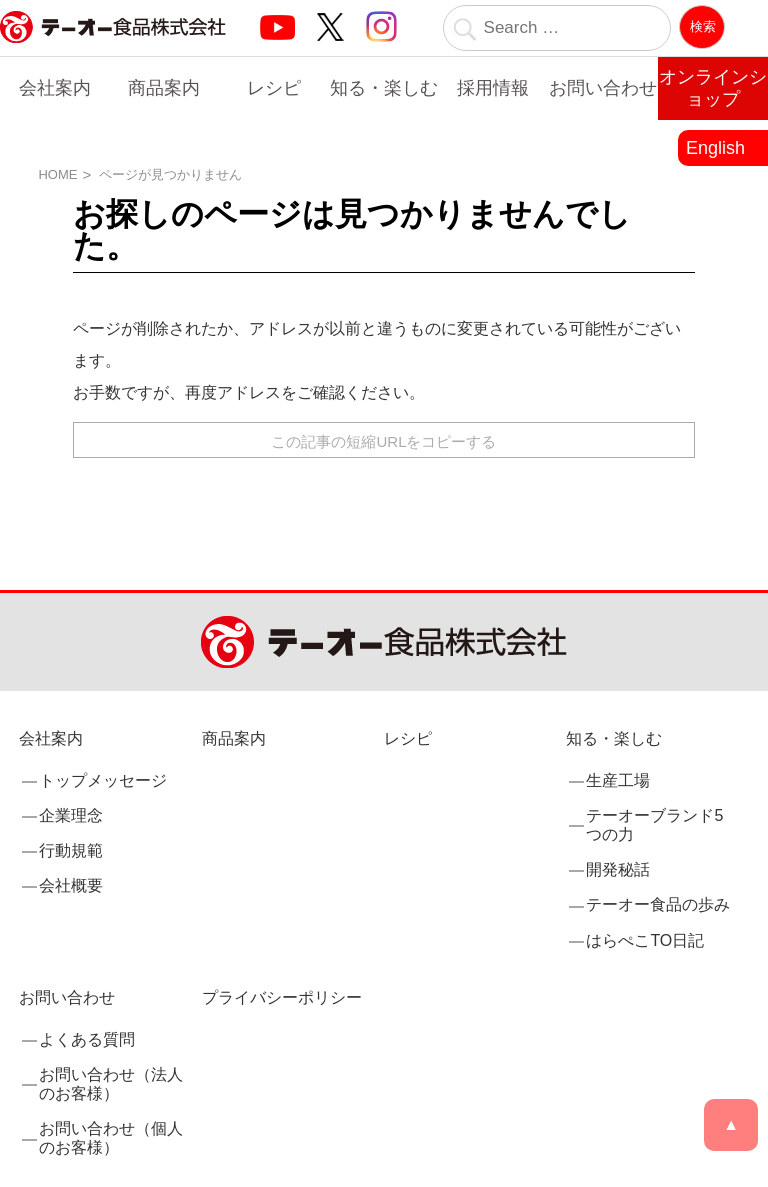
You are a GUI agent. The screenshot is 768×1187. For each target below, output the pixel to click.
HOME (57, 174)
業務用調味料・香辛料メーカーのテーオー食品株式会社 (113, 48)
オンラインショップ (713, 88)
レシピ (274, 88)
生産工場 (618, 780)
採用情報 (493, 88)
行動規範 (71, 850)
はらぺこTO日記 (645, 940)
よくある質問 (87, 1039)
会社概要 (71, 885)
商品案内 (164, 88)
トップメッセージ (103, 780)
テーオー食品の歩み (658, 904)
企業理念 (71, 815)
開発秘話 (618, 869)
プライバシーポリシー (282, 997)
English (715, 148)
